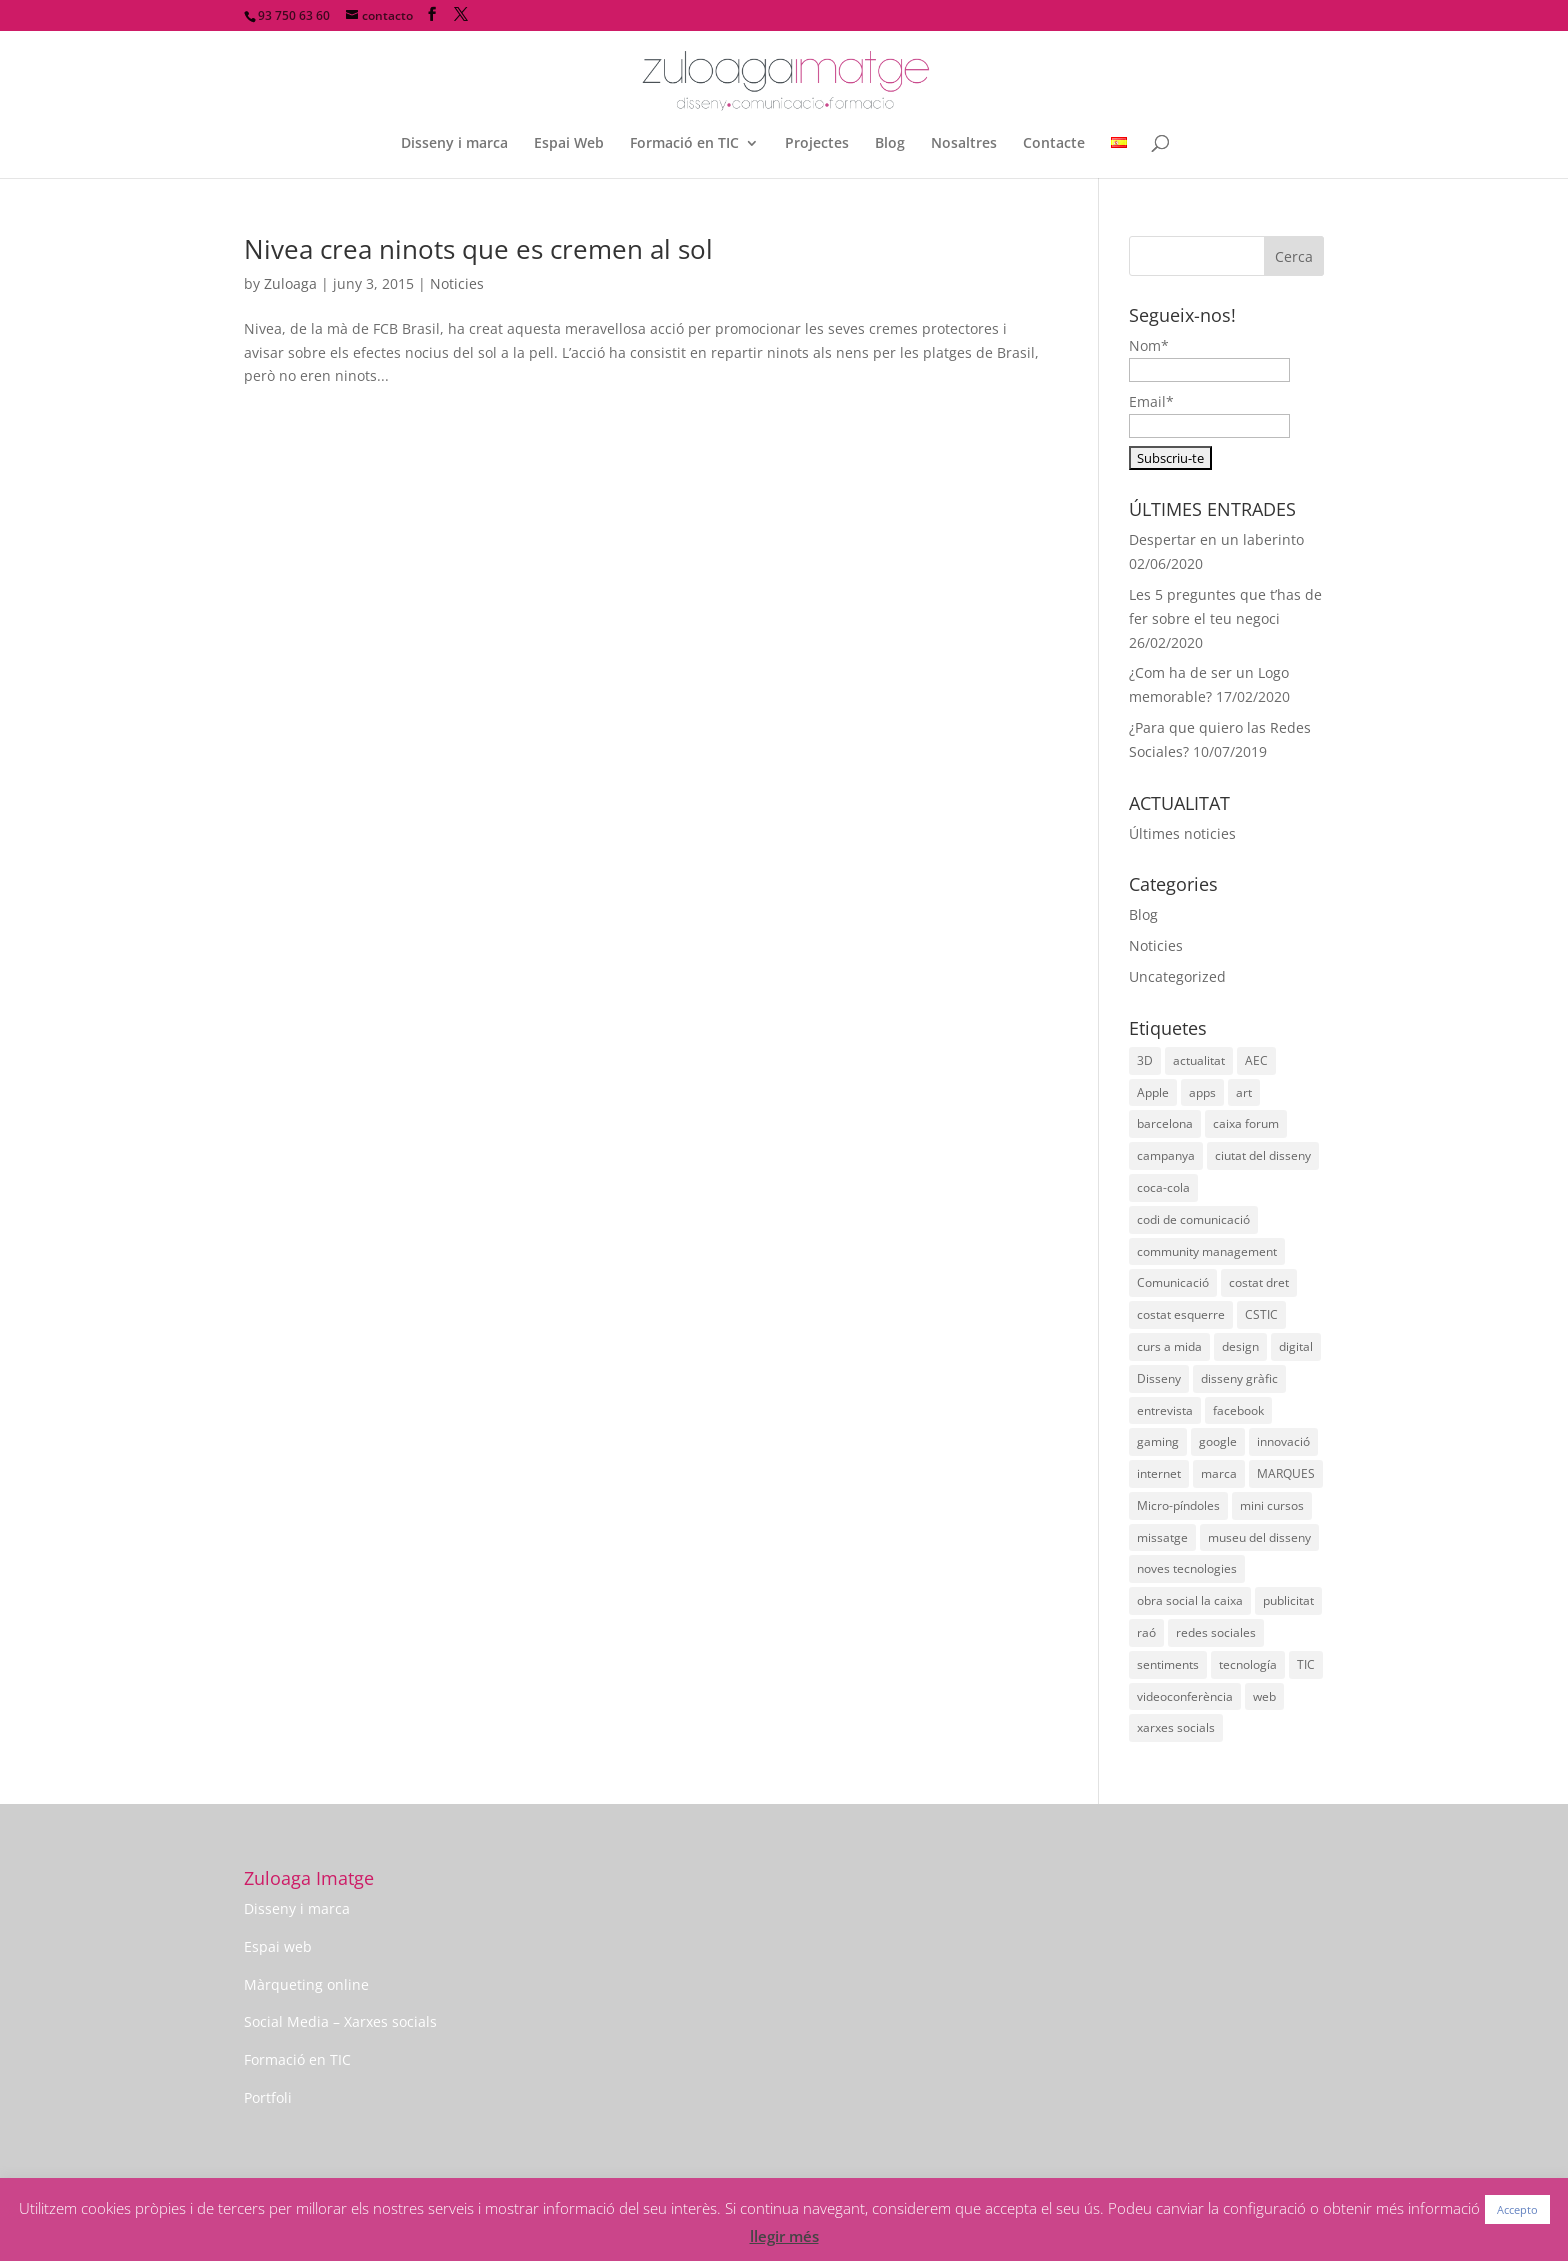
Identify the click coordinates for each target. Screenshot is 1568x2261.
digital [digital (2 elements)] (1296, 1346)
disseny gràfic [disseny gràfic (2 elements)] (1239, 1378)
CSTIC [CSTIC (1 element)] (1261, 1314)
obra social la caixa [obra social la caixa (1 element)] (1190, 1600)
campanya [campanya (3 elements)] (1166, 1155)
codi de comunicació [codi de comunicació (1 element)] (1193, 1219)
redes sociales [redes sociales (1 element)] (1216, 1632)
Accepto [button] (1517, 2209)
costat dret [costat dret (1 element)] (1259, 1282)
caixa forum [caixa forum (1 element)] (1246, 1123)
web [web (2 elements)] (1264, 1696)
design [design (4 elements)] (1240, 1346)
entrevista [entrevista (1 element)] (1165, 1410)
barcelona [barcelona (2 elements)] (1165, 1123)
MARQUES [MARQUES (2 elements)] (1286, 1473)
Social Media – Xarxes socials (340, 2021)
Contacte (1054, 144)
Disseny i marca (454, 144)
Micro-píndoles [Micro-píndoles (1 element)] (1178, 1505)
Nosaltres (964, 144)
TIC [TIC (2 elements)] (1306, 1664)
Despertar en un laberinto (1216, 539)
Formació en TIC (684, 144)
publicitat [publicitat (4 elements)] (1288, 1600)
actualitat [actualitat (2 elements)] (1199, 1060)
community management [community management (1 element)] (1207, 1251)
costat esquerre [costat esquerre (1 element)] (1181, 1314)
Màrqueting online (306, 1984)
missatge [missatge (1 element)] (1162, 1537)
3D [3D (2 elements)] (1145, 1060)
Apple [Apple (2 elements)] (1153, 1092)
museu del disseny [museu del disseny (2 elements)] (1259, 1537)
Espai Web (569, 144)
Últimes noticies (1182, 833)
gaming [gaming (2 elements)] (1158, 1441)
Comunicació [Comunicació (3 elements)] (1173, 1282)
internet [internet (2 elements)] (1159, 1473)
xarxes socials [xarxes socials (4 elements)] (1176, 1727)
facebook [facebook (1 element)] (1238, 1410)
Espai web (278, 1946)
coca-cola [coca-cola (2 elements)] (1163, 1187)
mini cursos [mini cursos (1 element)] (1272, 1505)
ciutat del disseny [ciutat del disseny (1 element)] (1263, 1155)
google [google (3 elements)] (1218, 1441)
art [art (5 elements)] (1244, 1092)
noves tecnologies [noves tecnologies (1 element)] (1187, 1568)
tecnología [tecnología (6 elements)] (1248, 1664)
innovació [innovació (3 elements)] (1283, 1441)
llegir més (784, 2236)
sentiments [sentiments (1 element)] (1168, 1664)
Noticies (457, 283)
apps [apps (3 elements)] (1202, 1092)
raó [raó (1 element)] (1146, 1632)
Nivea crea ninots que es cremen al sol (478, 249)
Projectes (817, 144)
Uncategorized (1177, 976)
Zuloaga (290, 283)
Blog (890, 144)
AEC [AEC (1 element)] (1256, 1060)
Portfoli (268, 2097)
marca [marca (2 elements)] (1219, 1473)
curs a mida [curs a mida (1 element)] (1169, 1346)
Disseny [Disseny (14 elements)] (1159, 1378)
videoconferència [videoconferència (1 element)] (1185, 1696)
